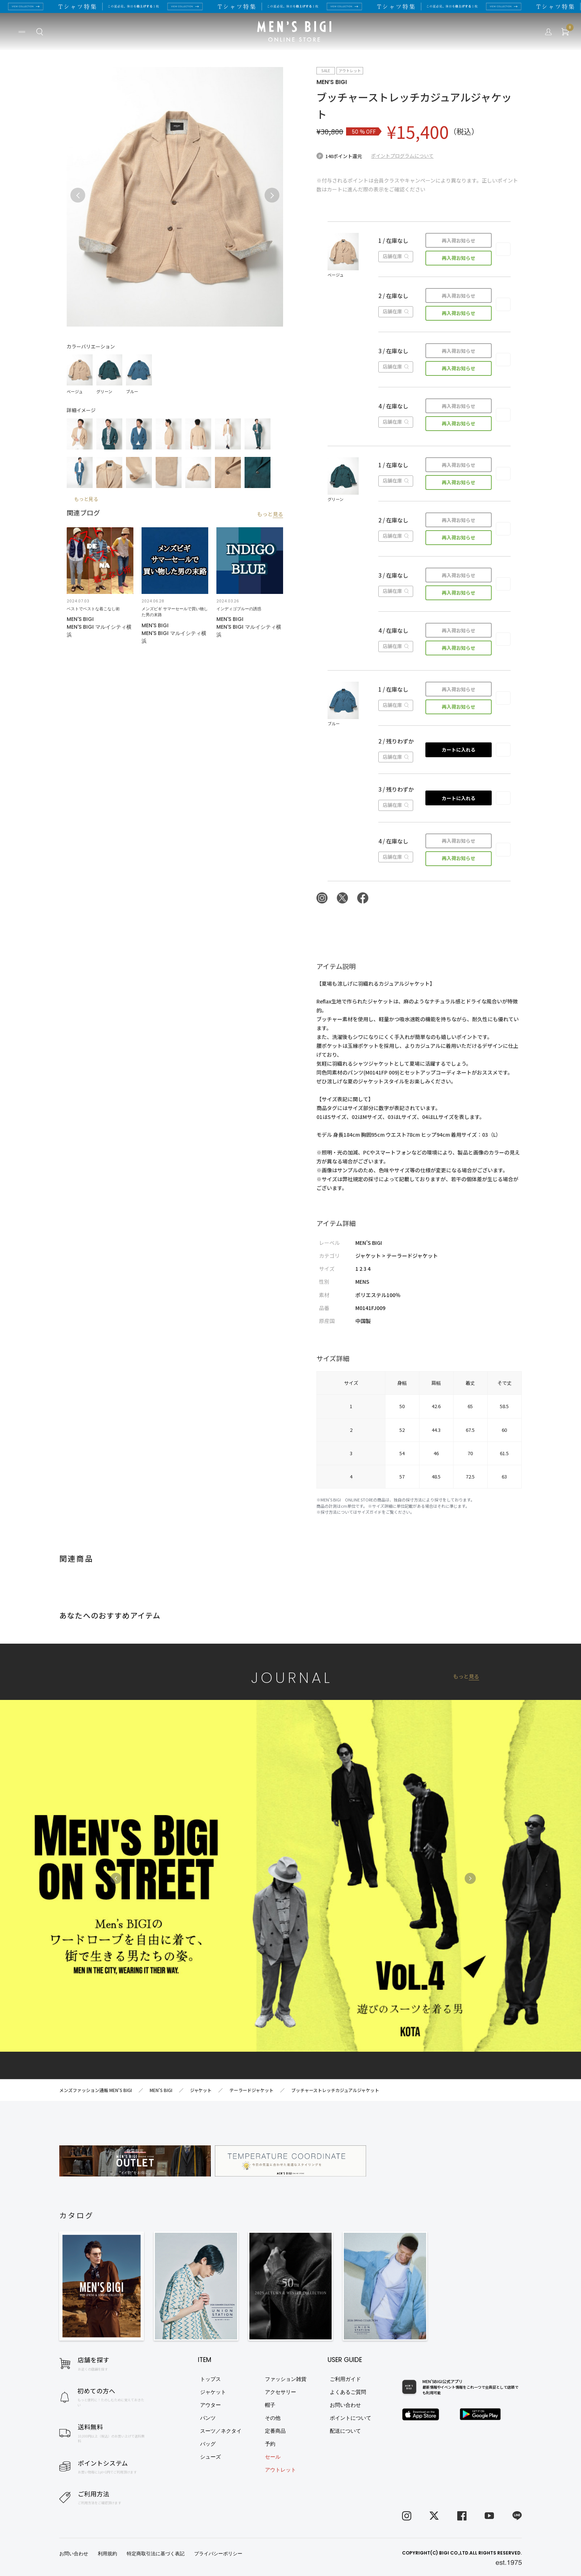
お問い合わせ (345, 2405)
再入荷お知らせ (458, 240)
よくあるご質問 (348, 2392)
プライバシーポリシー (218, 2553)
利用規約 (107, 2553)
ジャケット (213, 2392)
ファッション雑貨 (285, 2379)
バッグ (208, 2444)
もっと (270, 514)
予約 (270, 2444)
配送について (345, 2431)
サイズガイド (369, 1512)
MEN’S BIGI (331, 82)
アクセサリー (280, 2392)
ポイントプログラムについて (402, 155)
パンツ (208, 2418)
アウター (210, 2405)
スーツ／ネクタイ (221, 2431)
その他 (272, 2418)
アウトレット (280, 2469)
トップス (210, 2379)
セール (272, 2456)
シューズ (210, 2456)
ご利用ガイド (345, 2379)
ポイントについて (350, 2418)
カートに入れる (458, 749)
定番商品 (275, 2431)
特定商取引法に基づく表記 (156, 2553)
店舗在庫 (396, 256)
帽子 (270, 2405)
